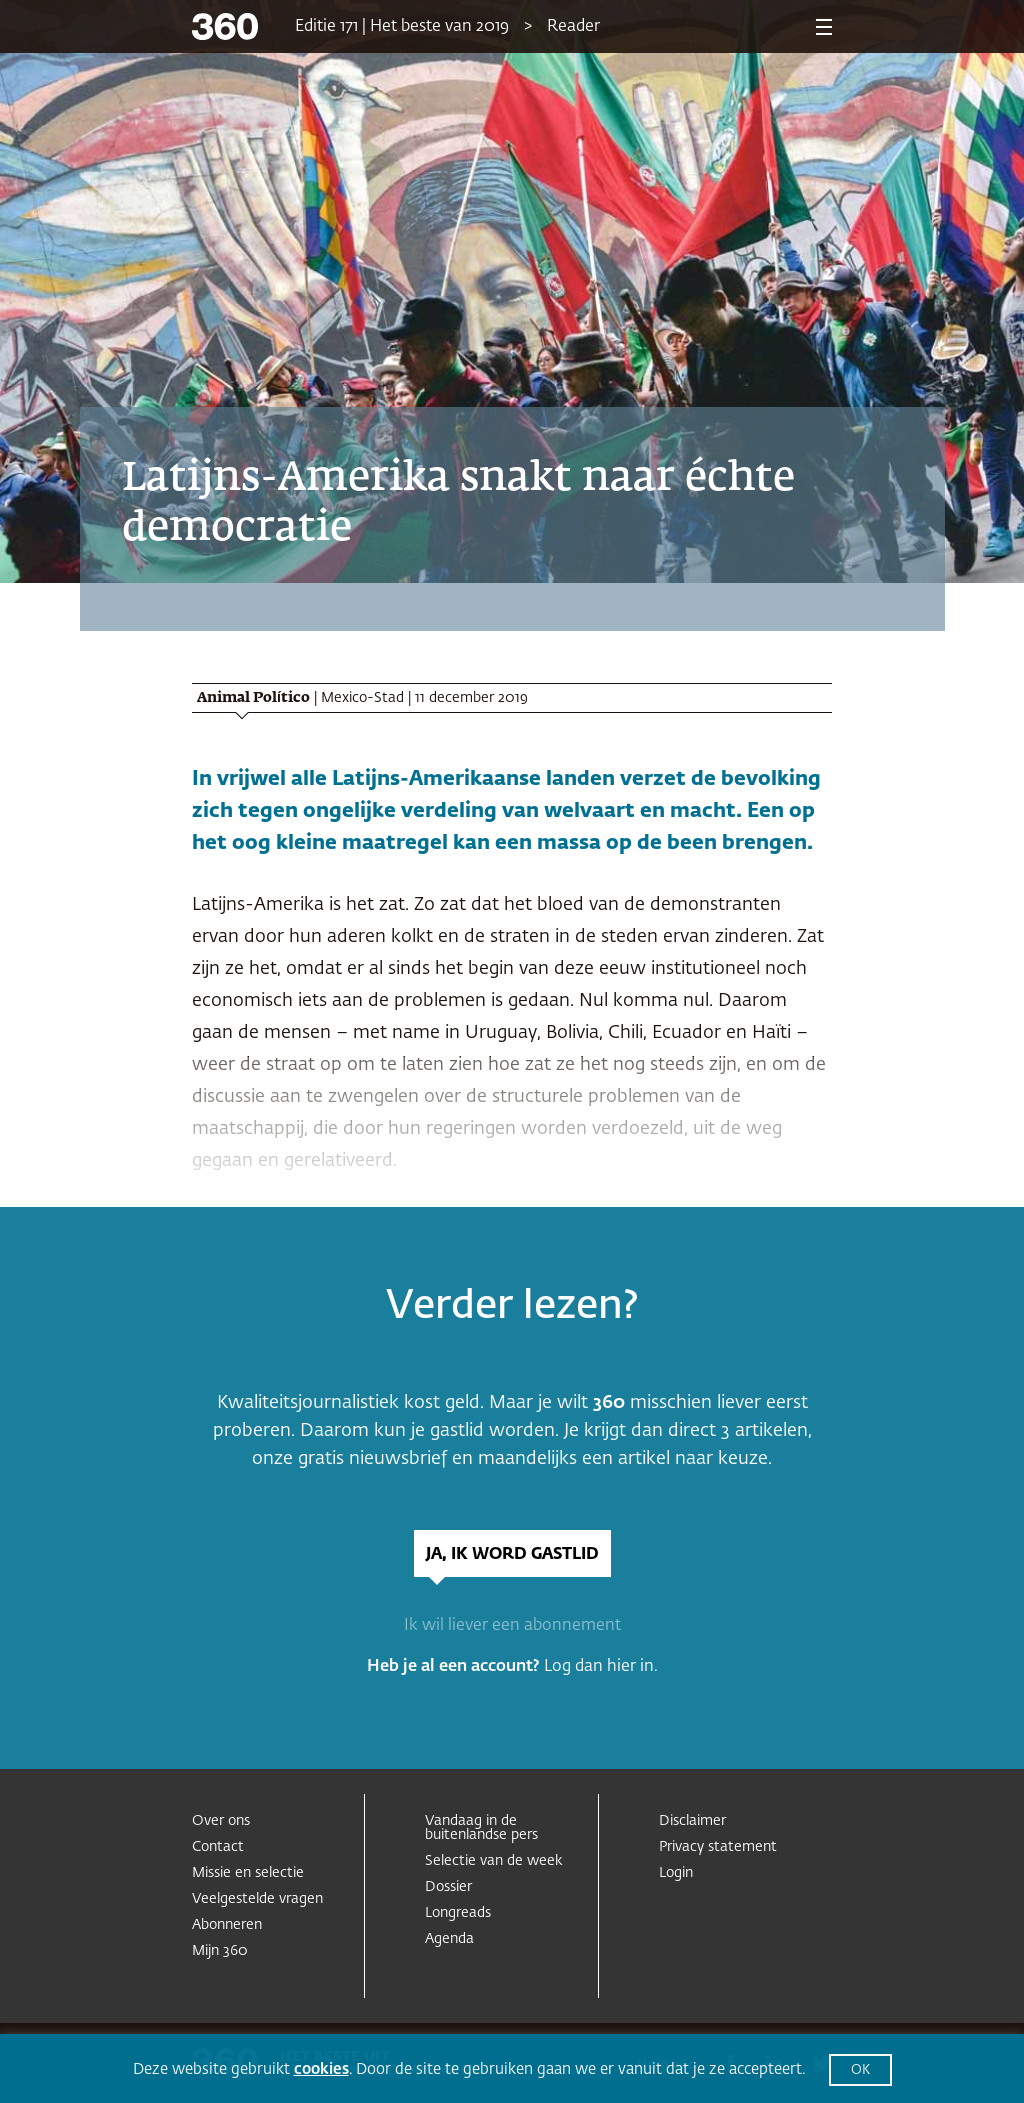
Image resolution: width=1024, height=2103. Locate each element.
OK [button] (860, 2070)
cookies (321, 2069)
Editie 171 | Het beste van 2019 (402, 27)
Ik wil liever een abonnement (512, 1626)
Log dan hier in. (601, 1667)
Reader (573, 27)
